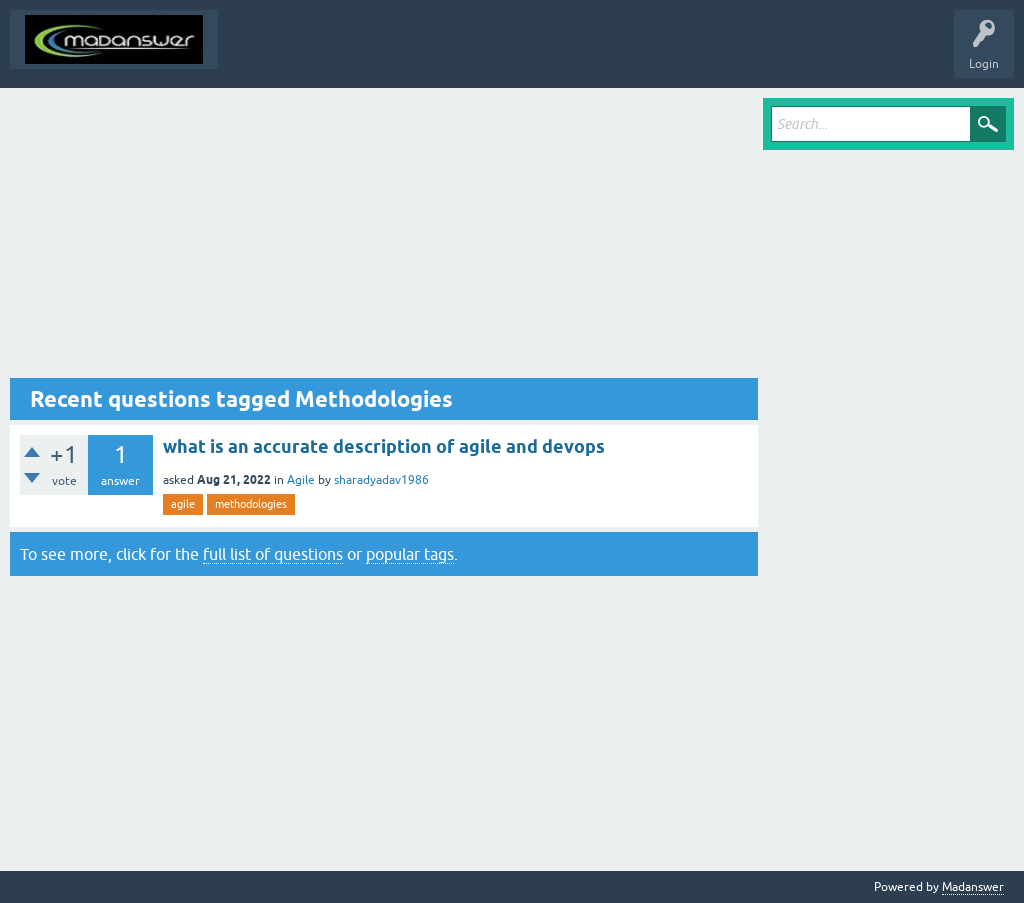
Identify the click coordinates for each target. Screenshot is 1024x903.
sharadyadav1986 (381, 480)
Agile (301, 480)
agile (183, 504)
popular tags (410, 554)
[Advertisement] (384, 238)
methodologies (251, 504)
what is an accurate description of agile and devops (384, 446)
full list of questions (273, 554)
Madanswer (973, 887)
